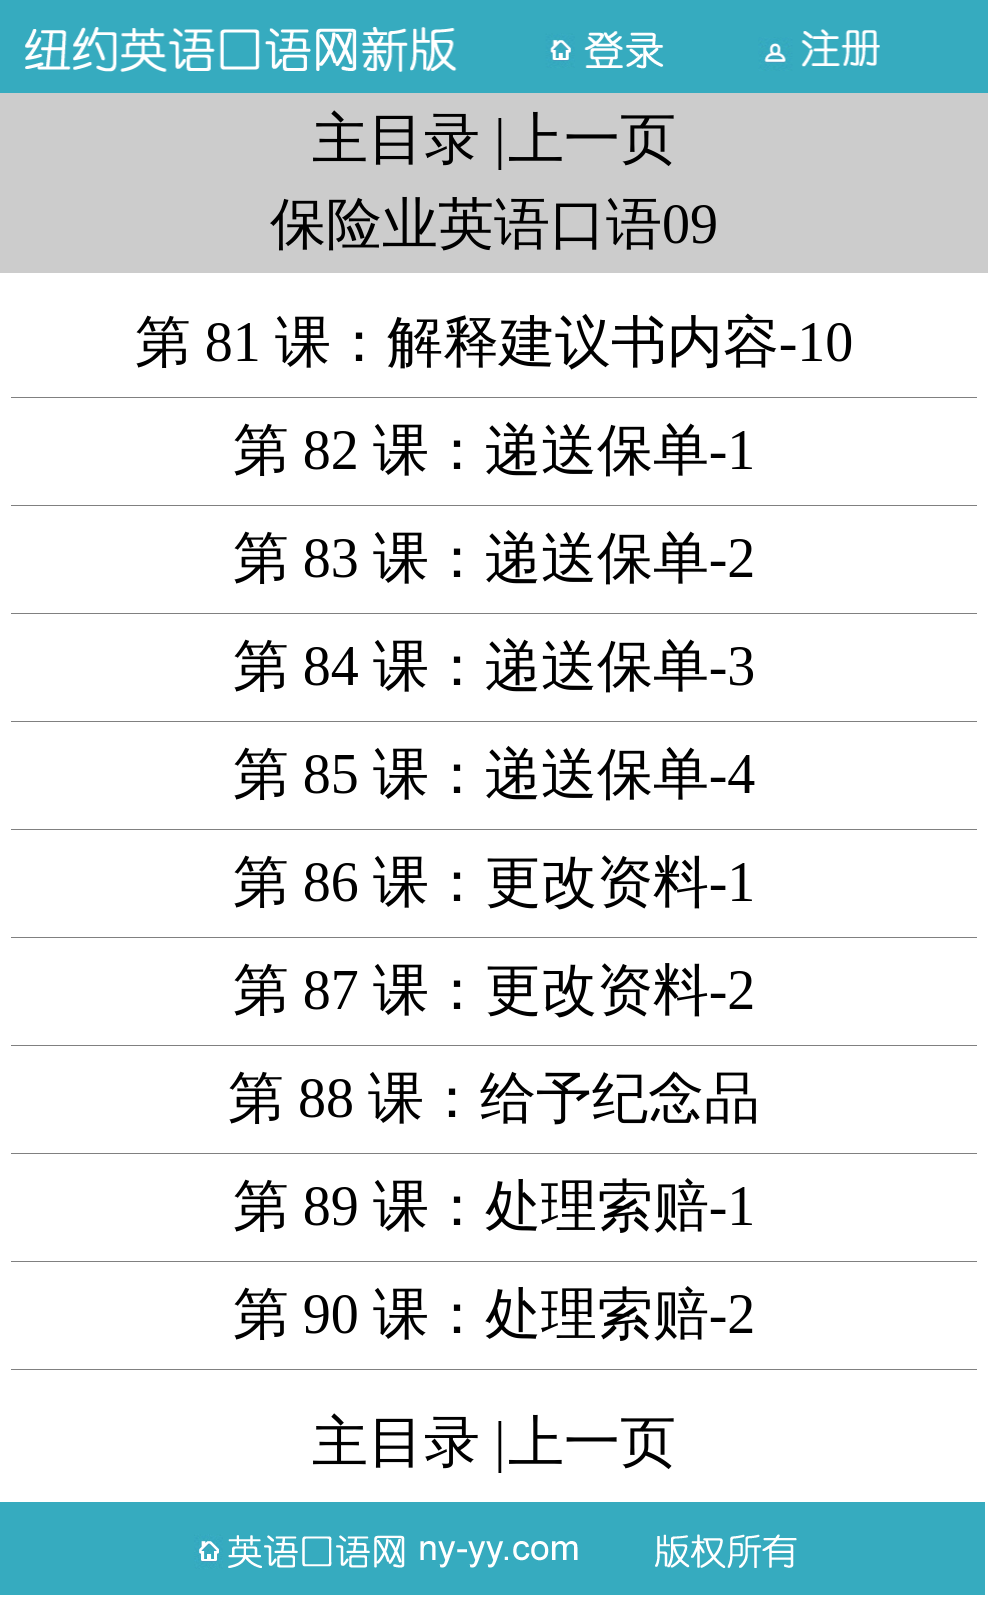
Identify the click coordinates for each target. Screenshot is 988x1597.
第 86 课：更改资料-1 (494, 882)
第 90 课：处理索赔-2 (494, 1314)
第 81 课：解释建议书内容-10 (494, 342)
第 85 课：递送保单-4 (494, 774)
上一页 (592, 139)
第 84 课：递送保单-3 (494, 666)
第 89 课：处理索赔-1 (494, 1206)
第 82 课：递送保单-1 (494, 450)
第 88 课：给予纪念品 (494, 1098)
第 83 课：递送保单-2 (494, 558)
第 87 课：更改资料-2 (494, 990)
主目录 (396, 139)
